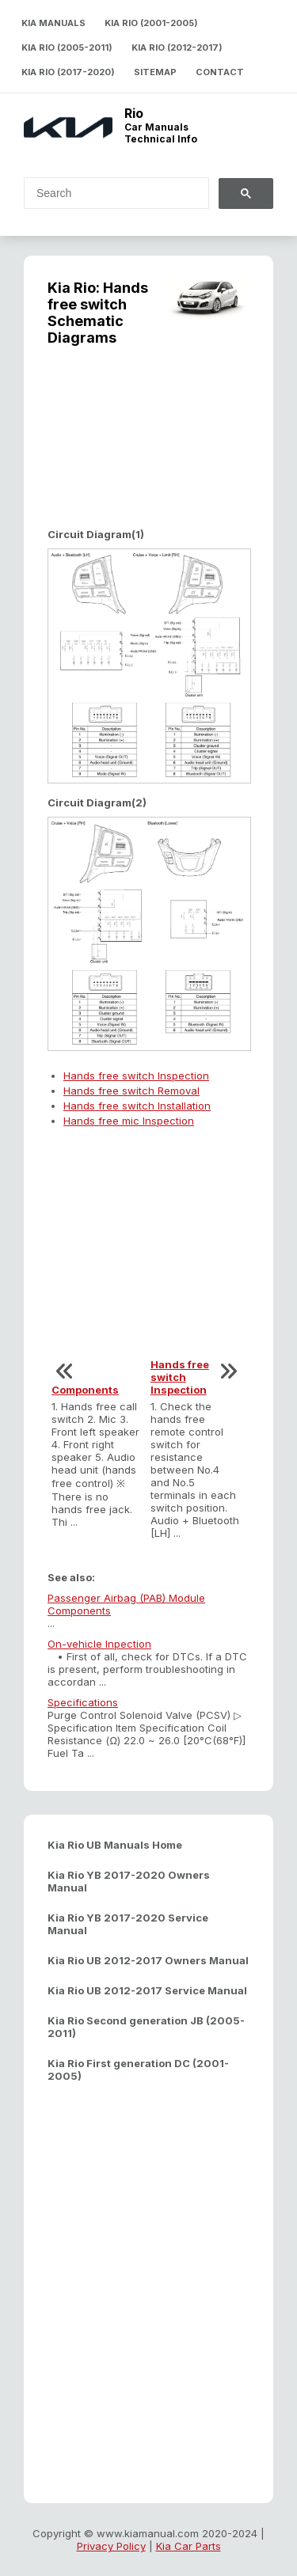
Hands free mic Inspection (128, 1120)
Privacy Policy (111, 2546)
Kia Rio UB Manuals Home (115, 1844)
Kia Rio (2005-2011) (66, 47)
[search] (106, 193)
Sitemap (155, 72)
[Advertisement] (148, 449)
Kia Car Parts (188, 2546)
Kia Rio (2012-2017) (177, 47)
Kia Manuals (53, 22)
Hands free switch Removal (131, 1090)
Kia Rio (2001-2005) (151, 22)
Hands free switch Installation (137, 1105)
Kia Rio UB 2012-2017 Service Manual (147, 1990)
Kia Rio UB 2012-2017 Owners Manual (148, 1960)
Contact (220, 72)
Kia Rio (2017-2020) (68, 72)
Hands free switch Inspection (136, 1075)
